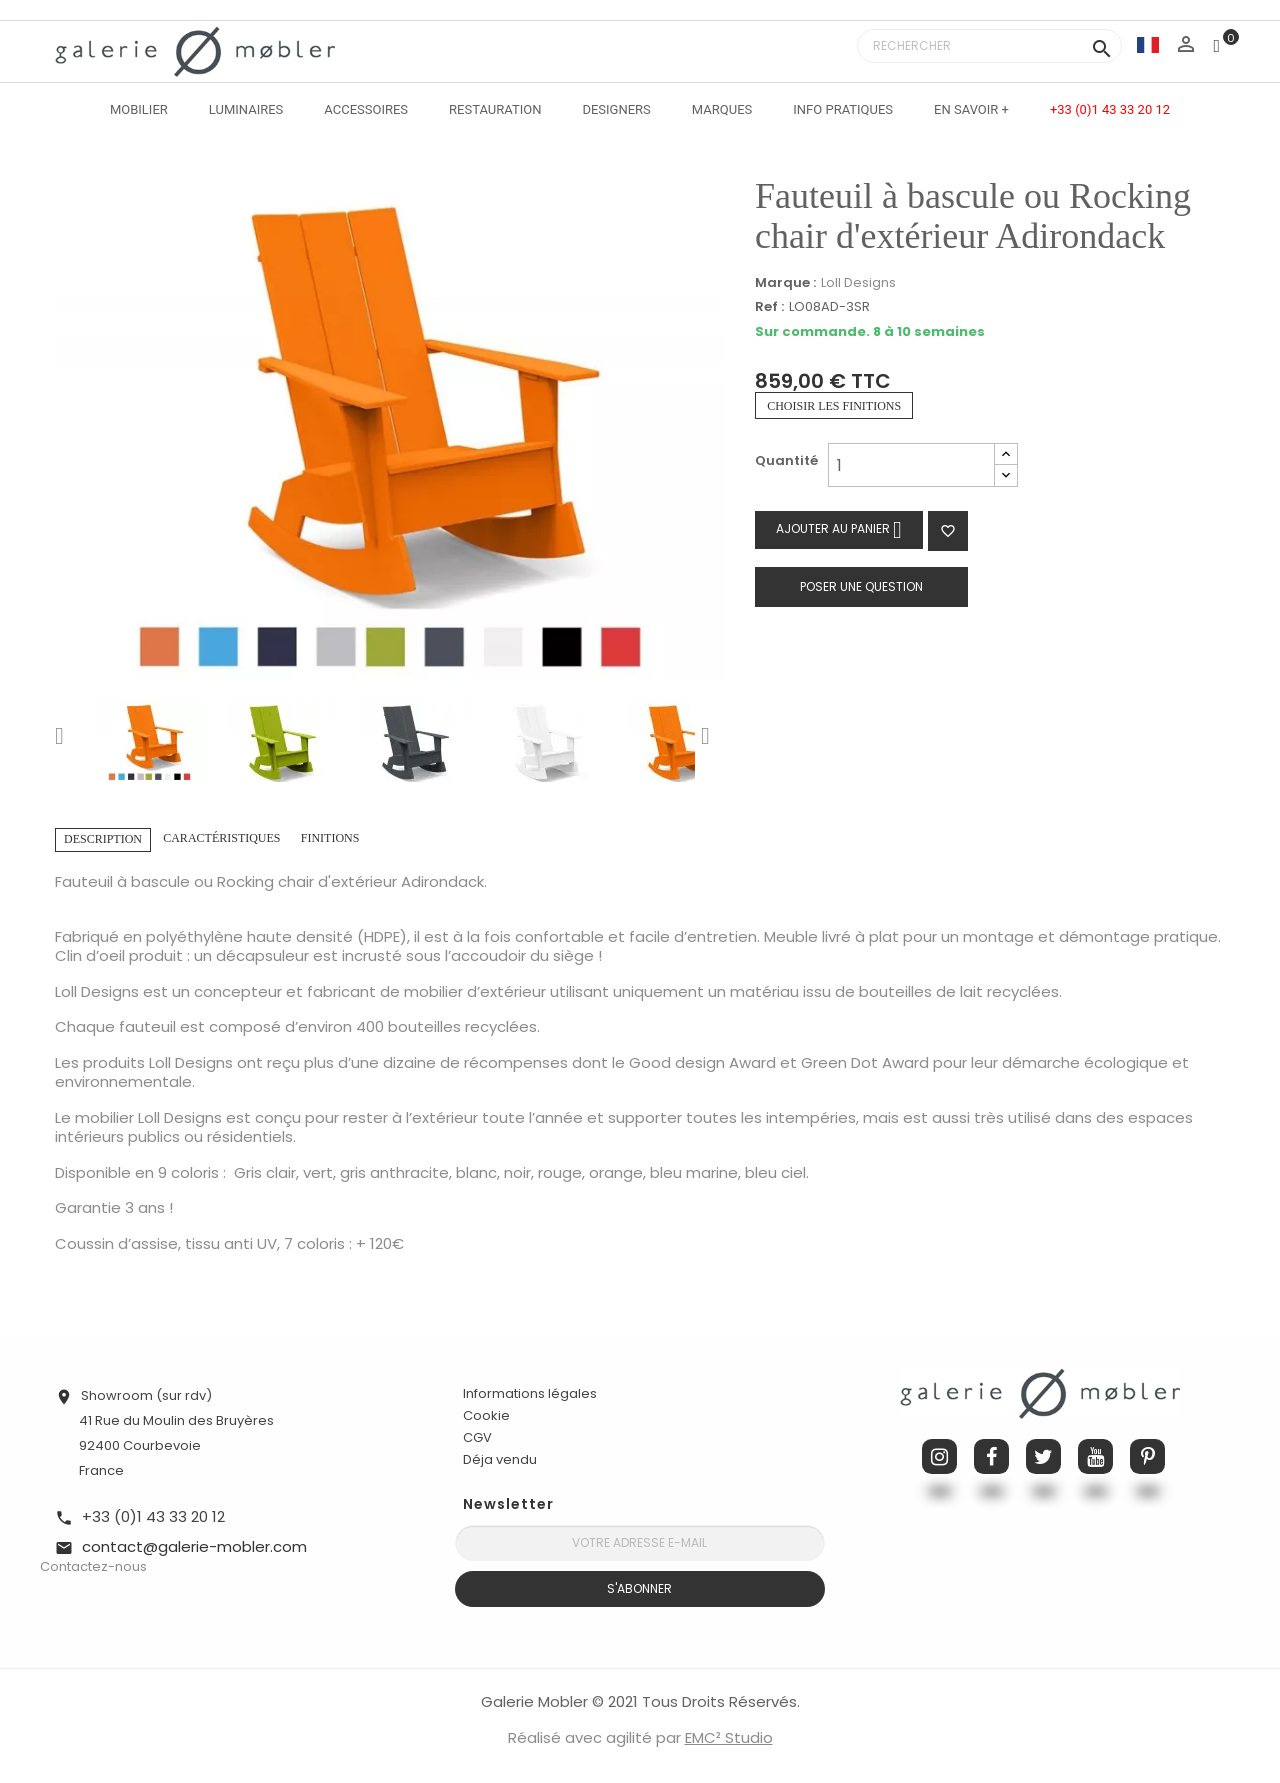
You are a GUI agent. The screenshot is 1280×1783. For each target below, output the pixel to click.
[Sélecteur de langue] (1148, 44)
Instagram (939, 1456)
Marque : (785, 283)
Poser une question (861, 586)
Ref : (769, 307)
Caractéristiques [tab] (221, 838)
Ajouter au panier (839, 529)
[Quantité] (911, 465)
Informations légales (530, 1393)
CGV (477, 1437)
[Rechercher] (989, 46)
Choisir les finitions (834, 406)
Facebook (991, 1456)
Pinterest (1147, 1456)
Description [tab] (103, 839)
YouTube (1095, 1456)
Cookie (486, 1416)
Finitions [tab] (330, 838)
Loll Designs (858, 282)
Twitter (1043, 1456)
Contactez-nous (93, 1566)
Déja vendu (500, 1459)
